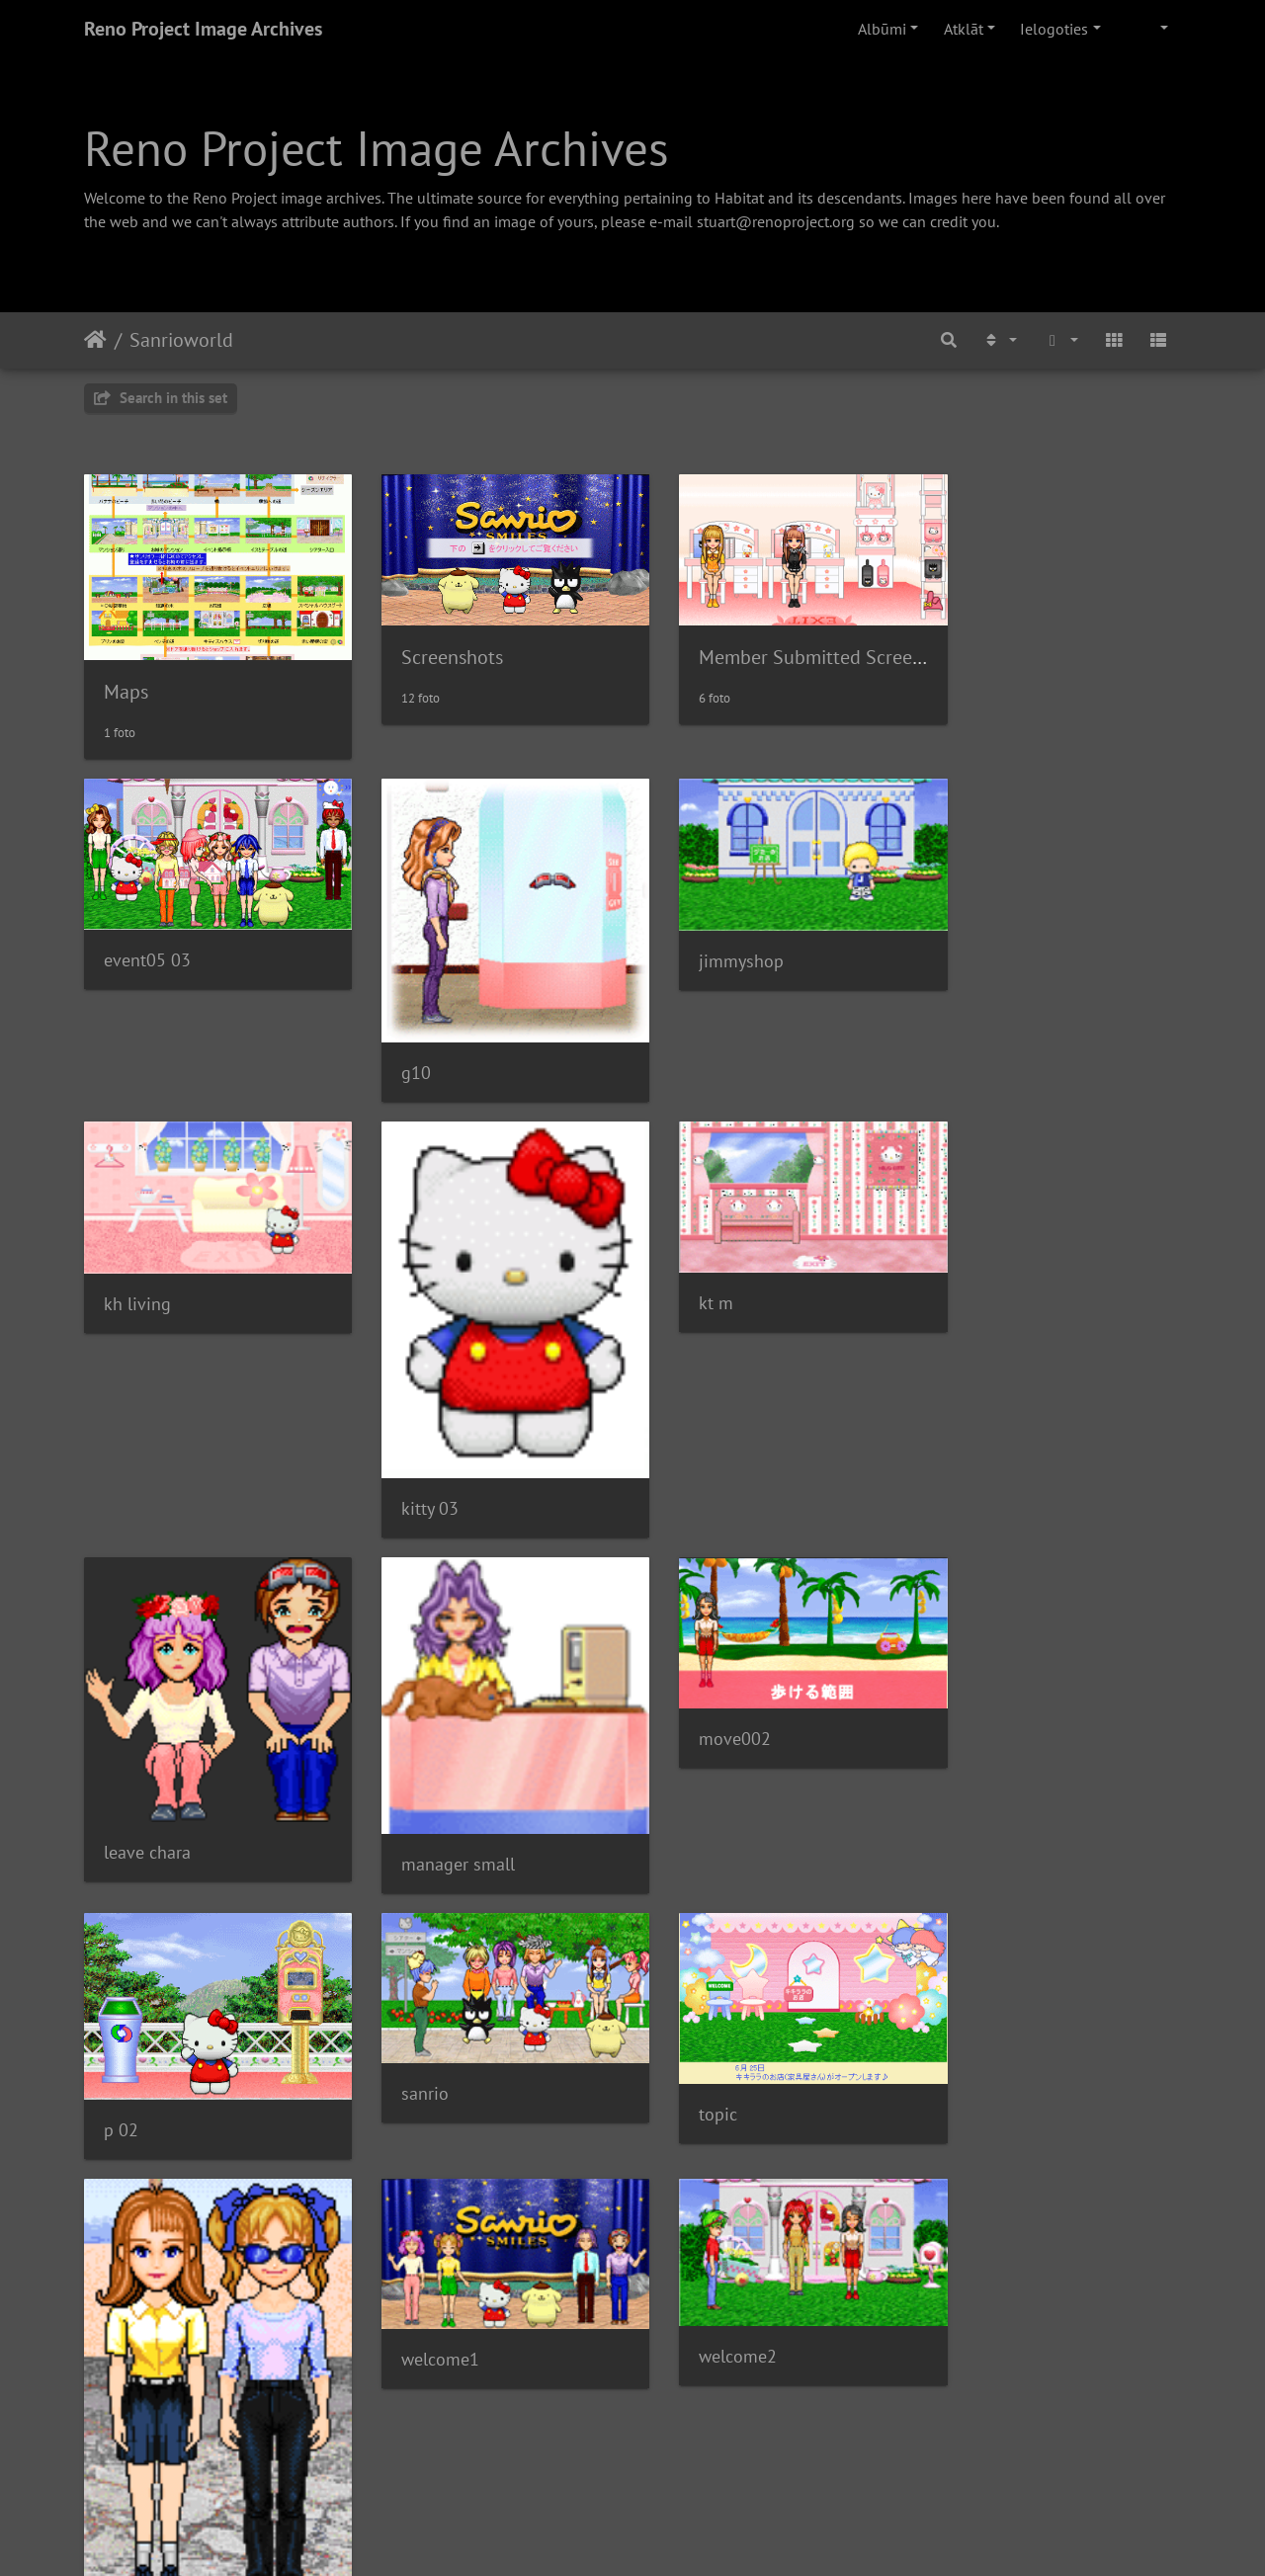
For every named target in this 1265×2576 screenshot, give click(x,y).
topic (968, 1701)
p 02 (402, 1715)
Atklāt (963, 29)
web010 (134, 2201)
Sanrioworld (181, 340)
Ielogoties (1054, 29)
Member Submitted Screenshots (801, 648)
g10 (400, 1046)
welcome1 (424, 1935)
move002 (140, 1681)
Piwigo (657, 2534)
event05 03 (147, 940)
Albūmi (882, 29)
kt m (402, 1266)
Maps (126, 680)
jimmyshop (709, 941)
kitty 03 (132, 1461)
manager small (1005, 1383)
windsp (976, 1993)
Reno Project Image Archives (203, 29)
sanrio (691, 1681)
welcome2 (706, 1933)
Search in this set (160, 397)
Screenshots (436, 648)
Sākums (95, 340)
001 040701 (432, 2454)
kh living (982, 941)
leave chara (710, 1373)
